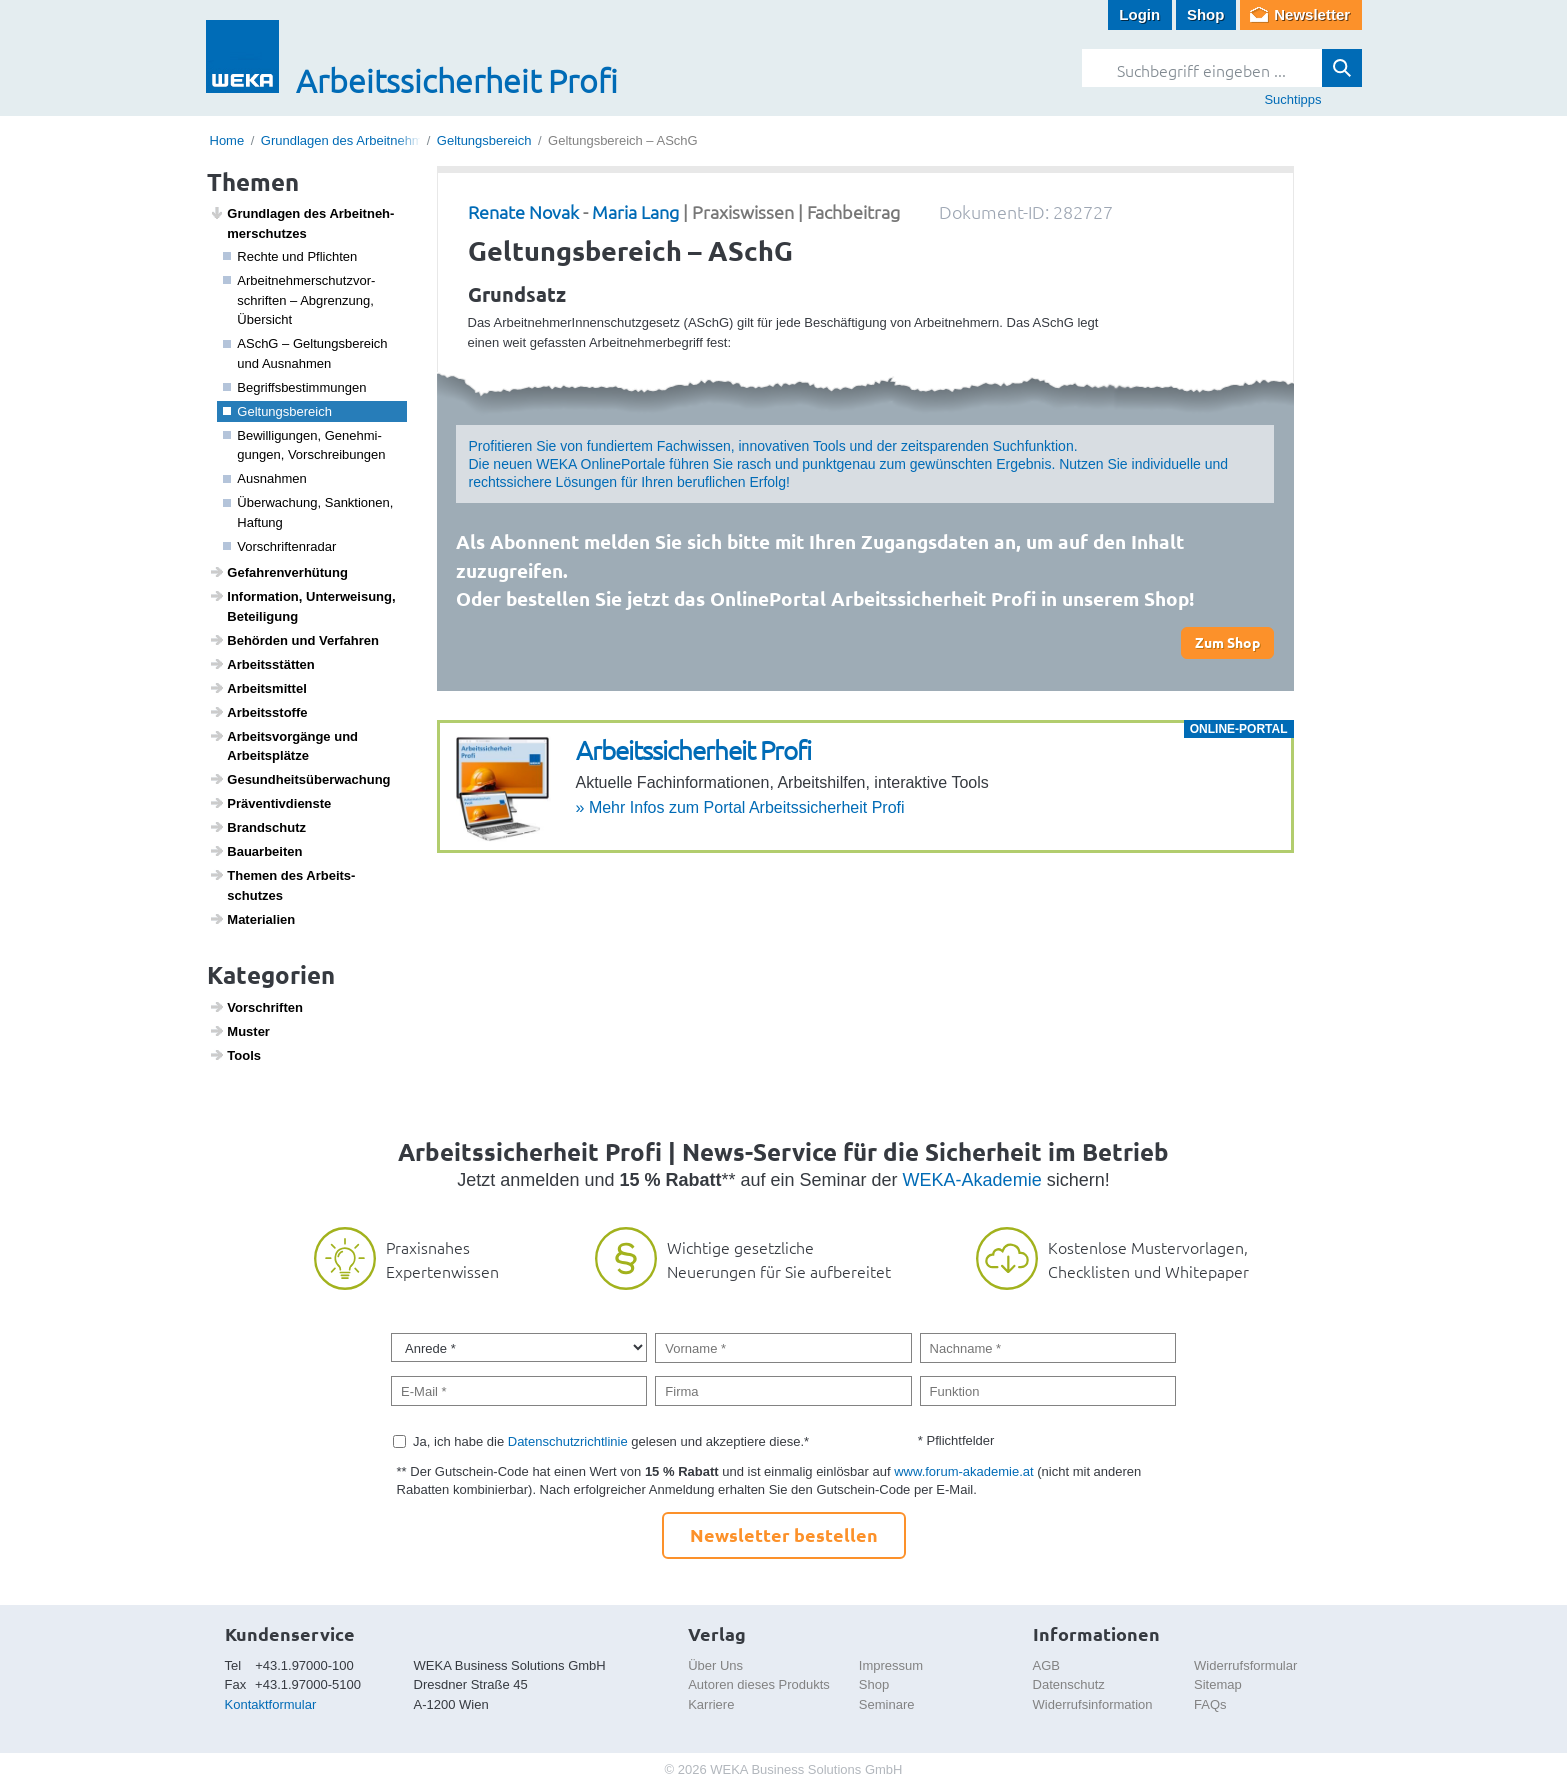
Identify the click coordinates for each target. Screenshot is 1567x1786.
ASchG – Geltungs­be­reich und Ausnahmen (305, 353)
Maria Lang (635, 211)
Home (227, 140)
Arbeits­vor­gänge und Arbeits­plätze (283, 746)
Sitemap (1218, 1684)
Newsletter (1312, 14)
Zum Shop (1227, 642)
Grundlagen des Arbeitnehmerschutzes (373, 140)
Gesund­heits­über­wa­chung (299, 779)
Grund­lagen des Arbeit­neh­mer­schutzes (301, 223)
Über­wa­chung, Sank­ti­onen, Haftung (308, 512)
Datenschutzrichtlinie (568, 1441)
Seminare (887, 1704)
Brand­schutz (257, 827)
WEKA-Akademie (972, 1180)
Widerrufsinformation (1093, 1704)
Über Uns (715, 1665)
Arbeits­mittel (258, 688)
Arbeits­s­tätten (262, 664)
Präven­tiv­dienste (270, 803)
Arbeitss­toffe (258, 712)
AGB (1046, 1665)
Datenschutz (1069, 1684)
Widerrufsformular (1245, 1665)
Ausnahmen (265, 478)
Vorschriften (256, 1007)
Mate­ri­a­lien (252, 919)
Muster (239, 1031)
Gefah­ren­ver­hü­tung (278, 572)
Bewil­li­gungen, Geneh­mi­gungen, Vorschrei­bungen (304, 445)
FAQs (1210, 1704)
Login (1139, 14)
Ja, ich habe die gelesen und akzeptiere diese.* (611, 1441)
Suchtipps (1292, 99)
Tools (235, 1055)
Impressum (891, 1665)
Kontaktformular (271, 1704)
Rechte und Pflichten (290, 256)
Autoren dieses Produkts (759, 1684)
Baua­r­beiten (255, 851)
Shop (1206, 14)
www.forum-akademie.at (963, 1471)
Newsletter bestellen (784, 1534)
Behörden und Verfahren (294, 640)
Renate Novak (523, 211)
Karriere (711, 1704)
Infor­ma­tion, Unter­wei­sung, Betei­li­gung (302, 606)
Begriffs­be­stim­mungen (294, 387)
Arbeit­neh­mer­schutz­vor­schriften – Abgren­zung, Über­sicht (299, 300)
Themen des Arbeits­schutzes (282, 885)
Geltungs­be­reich (277, 411)
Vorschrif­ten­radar (279, 546)
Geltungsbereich (484, 140)
